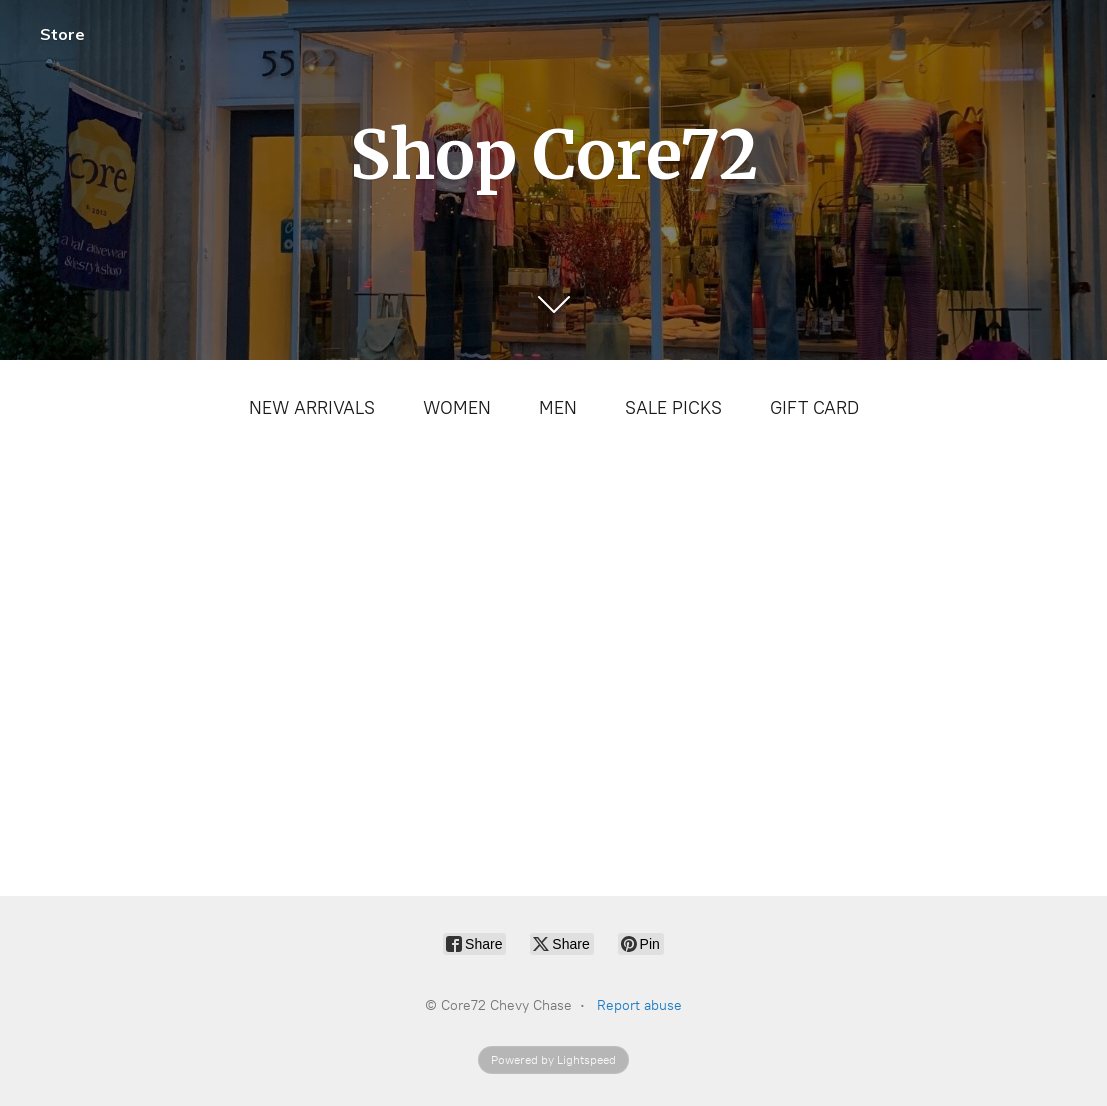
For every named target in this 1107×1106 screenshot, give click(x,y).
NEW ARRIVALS (312, 408)
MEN (558, 408)
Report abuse (639, 1005)
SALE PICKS (673, 408)
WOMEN (457, 408)
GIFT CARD (814, 408)
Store (62, 34)
